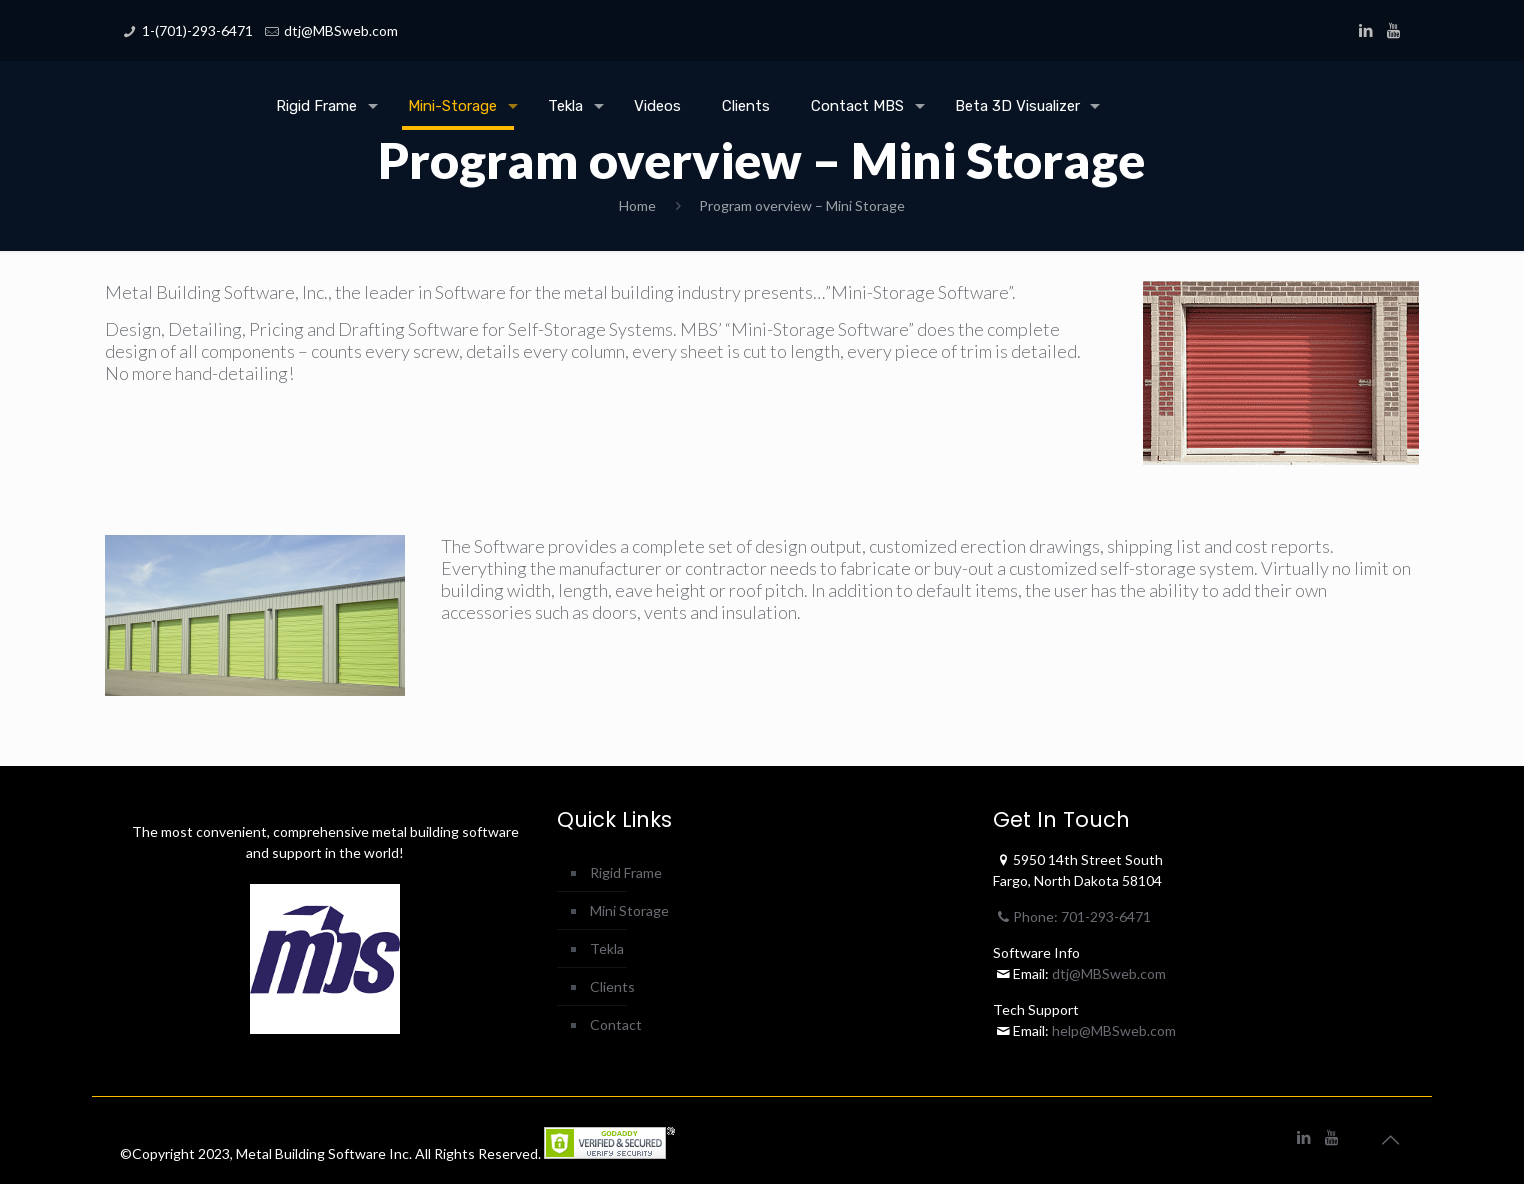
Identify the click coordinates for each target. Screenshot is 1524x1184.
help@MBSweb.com (1114, 1030)
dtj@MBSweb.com (341, 30)
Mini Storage (629, 910)
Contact (616, 1024)
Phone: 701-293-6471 (1072, 916)
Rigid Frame (626, 872)
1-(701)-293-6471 (197, 30)
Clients (612, 986)
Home (637, 205)
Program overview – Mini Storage (802, 205)
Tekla (607, 948)
